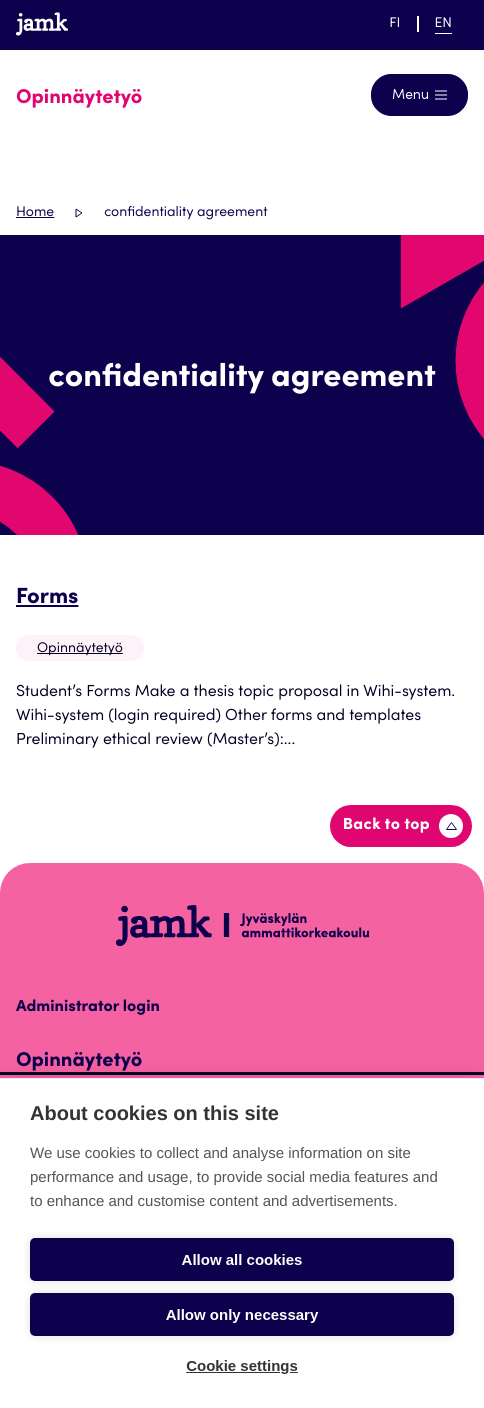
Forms (47, 599)
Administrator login (88, 1008)
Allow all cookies (242, 1259)
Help (331, 24)
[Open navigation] (419, 95)
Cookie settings (242, 1365)
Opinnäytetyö (80, 649)
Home (35, 213)
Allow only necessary (242, 1314)
